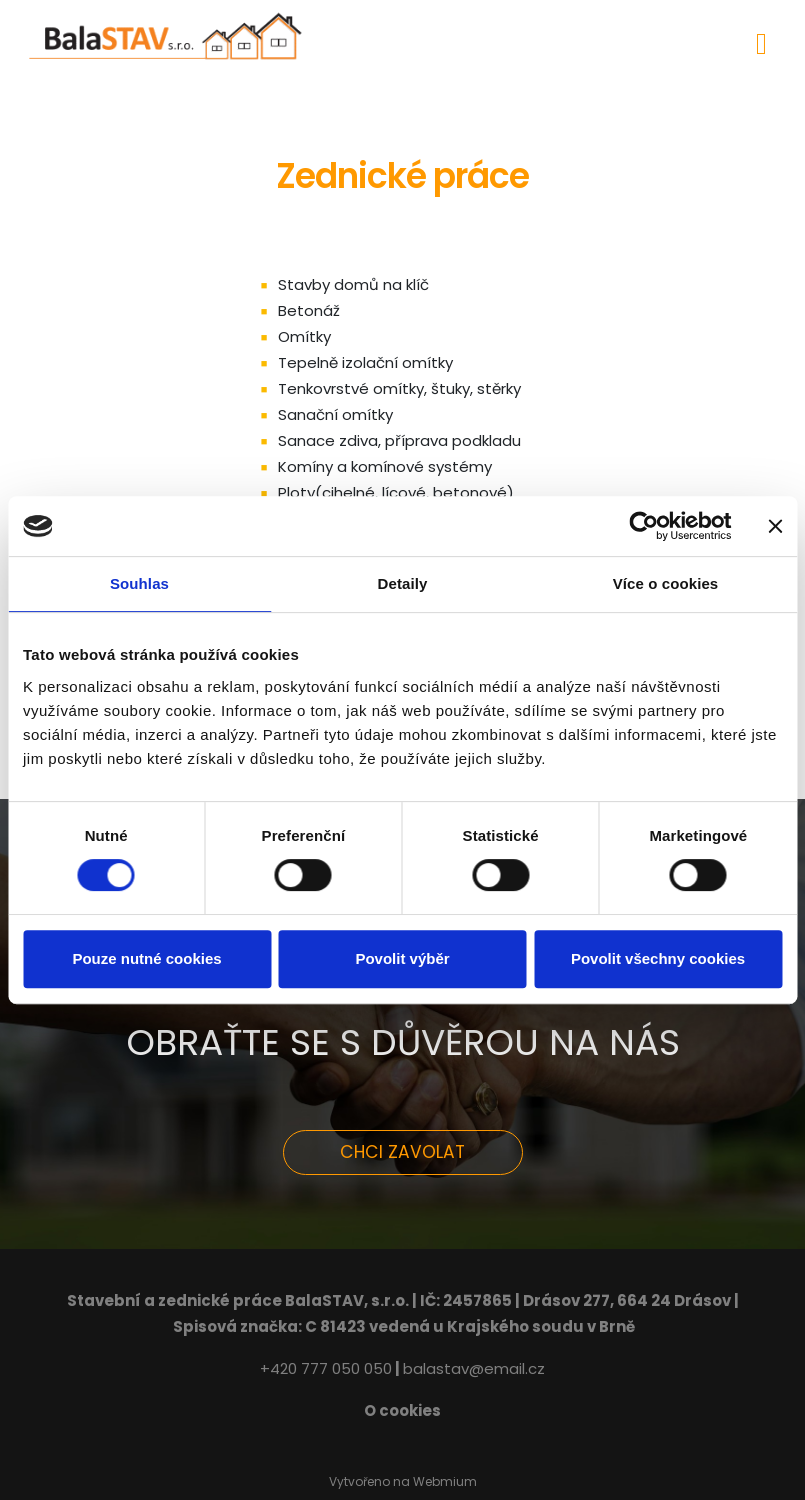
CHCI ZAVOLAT (402, 1152)
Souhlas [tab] (139, 583)
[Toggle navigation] (761, 40)
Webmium (445, 1481)
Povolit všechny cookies (658, 958)
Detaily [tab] (403, 583)
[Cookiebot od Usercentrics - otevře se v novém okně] (643, 526)
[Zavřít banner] (775, 526)
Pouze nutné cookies (146, 958)
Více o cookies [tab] (666, 583)
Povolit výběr (402, 958)
